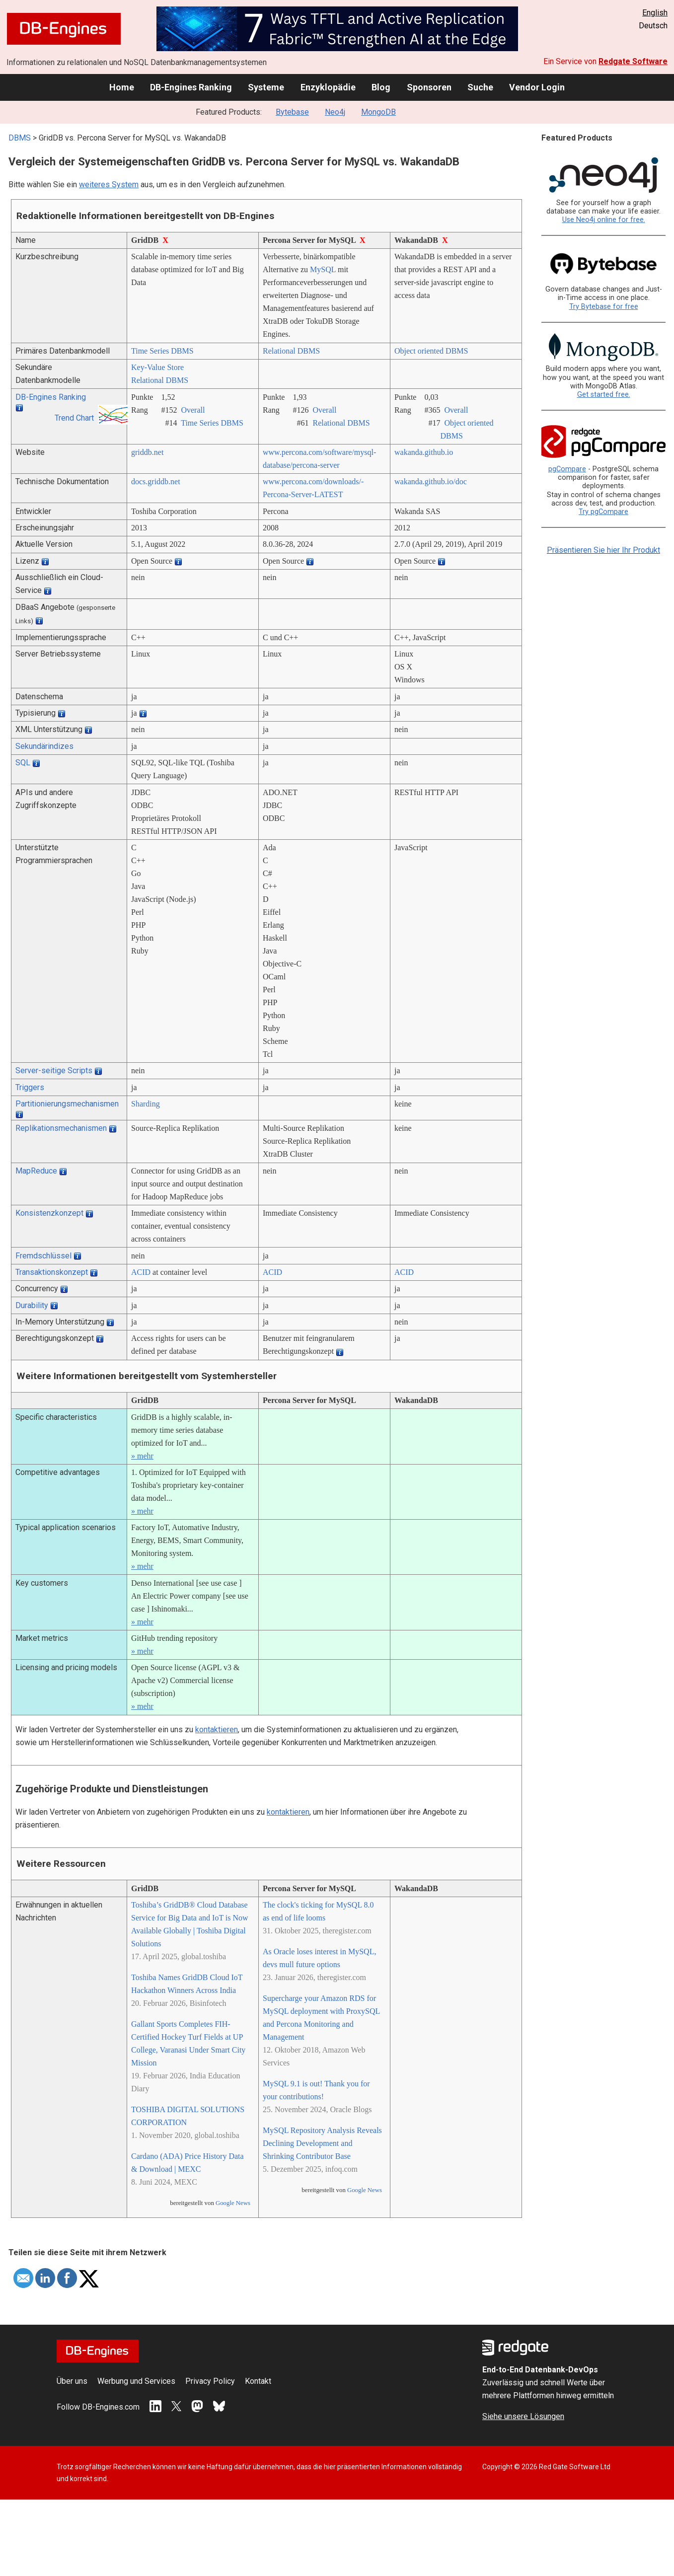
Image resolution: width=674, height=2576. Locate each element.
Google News (233, 2203)
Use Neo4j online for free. (603, 220)
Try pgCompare (603, 512)
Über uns (72, 2381)
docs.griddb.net (155, 481)
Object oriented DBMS (431, 351)
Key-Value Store (157, 367)
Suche (480, 87)
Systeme (266, 87)
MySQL (323, 269)
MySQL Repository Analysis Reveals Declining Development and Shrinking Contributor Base (322, 2143)
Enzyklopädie (328, 87)
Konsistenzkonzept (49, 1213)
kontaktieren (216, 1729)
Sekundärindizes (44, 746)
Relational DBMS (291, 351)
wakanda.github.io (423, 452)
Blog (381, 87)
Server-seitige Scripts (53, 1070)
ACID (140, 1272)
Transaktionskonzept (51, 1272)
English (655, 12)
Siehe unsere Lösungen (523, 2416)
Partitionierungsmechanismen (67, 1103)
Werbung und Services (136, 2381)
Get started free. (603, 394)
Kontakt (258, 2381)
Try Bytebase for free (603, 306)
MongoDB (378, 112)
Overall (193, 410)
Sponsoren (429, 87)
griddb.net (147, 452)
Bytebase (292, 112)
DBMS (19, 138)
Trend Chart (74, 418)
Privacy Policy (210, 2381)
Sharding (145, 1104)
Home (121, 87)
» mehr (142, 1456)
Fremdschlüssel (43, 1255)
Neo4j (335, 112)
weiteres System (109, 184)
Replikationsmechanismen (61, 1128)
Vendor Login (537, 87)
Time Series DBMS (162, 351)
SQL (22, 762)
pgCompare (567, 469)
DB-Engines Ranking (191, 87)
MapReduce (36, 1171)
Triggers (29, 1087)
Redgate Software (633, 61)
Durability (31, 1305)
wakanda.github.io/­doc (430, 481)
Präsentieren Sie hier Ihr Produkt (603, 550)
